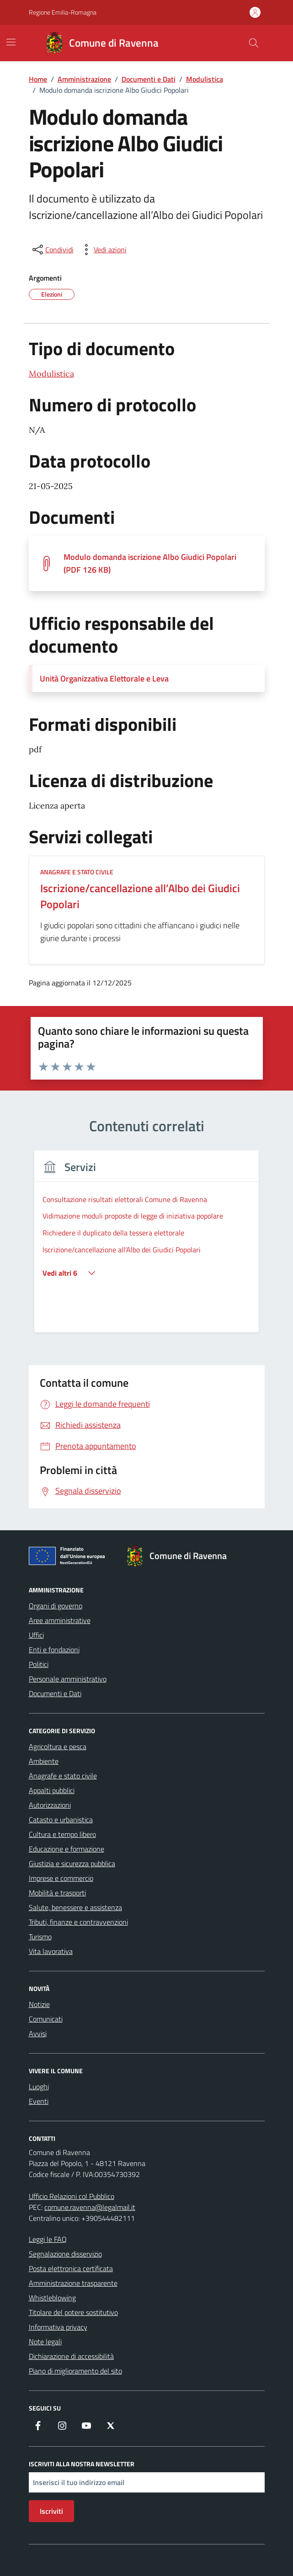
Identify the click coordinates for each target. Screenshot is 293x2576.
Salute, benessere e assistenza (75, 1907)
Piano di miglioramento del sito (75, 2370)
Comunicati (46, 2018)
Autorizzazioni (50, 1804)
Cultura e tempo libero (62, 1834)
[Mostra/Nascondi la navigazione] (10, 42)
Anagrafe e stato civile (63, 1775)
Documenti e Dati (55, 1693)
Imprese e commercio (61, 1878)
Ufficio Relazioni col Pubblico (71, 2196)
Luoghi (39, 2086)
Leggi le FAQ (48, 2239)
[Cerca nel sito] (253, 43)
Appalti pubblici (52, 1790)
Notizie (39, 2004)
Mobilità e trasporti (57, 1892)
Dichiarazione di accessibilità (71, 2356)
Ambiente (44, 1761)
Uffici (36, 1634)
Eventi (38, 2101)
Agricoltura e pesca (57, 1746)
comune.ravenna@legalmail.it (89, 2207)
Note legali (45, 2341)
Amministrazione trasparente (73, 2283)
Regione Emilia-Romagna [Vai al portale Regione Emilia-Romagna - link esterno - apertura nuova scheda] (62, 12)
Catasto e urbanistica (61, 1819)
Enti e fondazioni (54, 1649)
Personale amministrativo (68, 1678)
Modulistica (51, 373)
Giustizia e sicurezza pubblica (72, 1863)
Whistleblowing (52, 2297)
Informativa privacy (58, 2326)
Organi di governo (55, 1605)
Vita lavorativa (51, 1951)
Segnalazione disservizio (65, 2253)
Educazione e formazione (66, 1848)
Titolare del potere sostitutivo (73, 2312)
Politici (38, 1664)
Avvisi (38, 2033)
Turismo (40, 1936)
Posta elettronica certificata (71, 2268)
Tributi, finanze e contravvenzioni (78, 1921)
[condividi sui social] (52, 249)
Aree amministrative (60, 1620)
